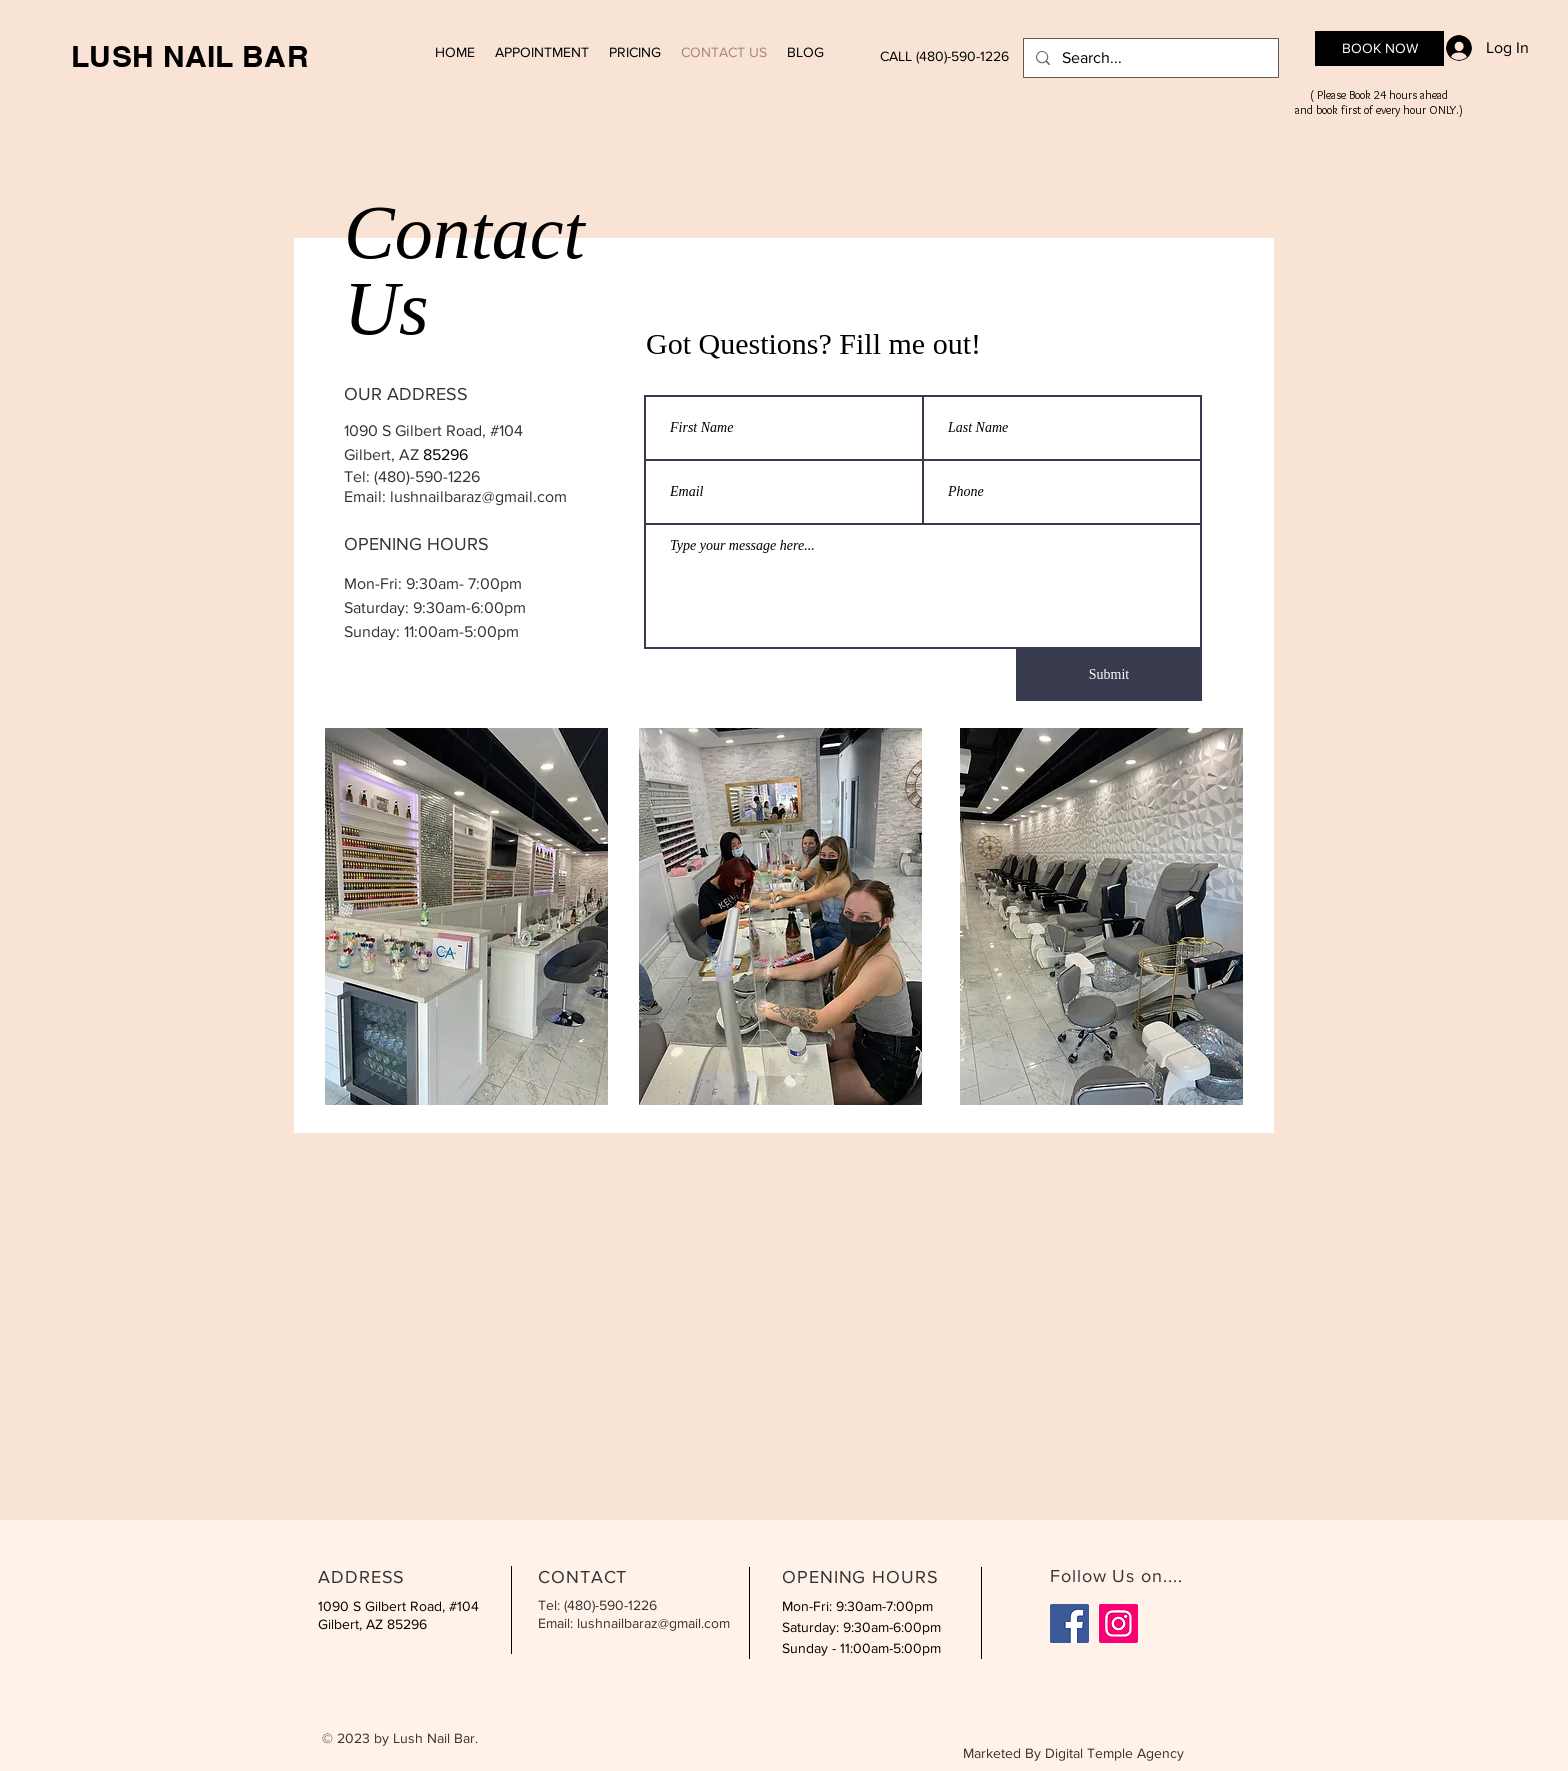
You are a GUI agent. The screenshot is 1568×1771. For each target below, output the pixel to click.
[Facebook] (1069, 1623)
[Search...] (1149, 58)
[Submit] (1109, 675)
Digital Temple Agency (1114, 1753)
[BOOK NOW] (1379, 48)
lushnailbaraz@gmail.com (478, 496)
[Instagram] (1118, 1623)
